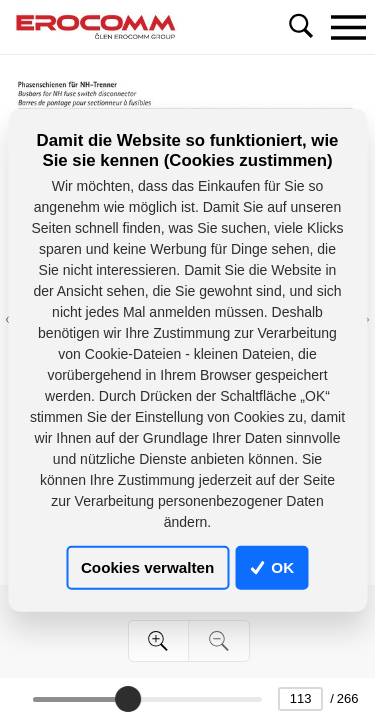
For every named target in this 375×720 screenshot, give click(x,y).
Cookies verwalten (147, 567)
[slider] (128, 699)
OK (272, 567)
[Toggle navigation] (348, 27)
